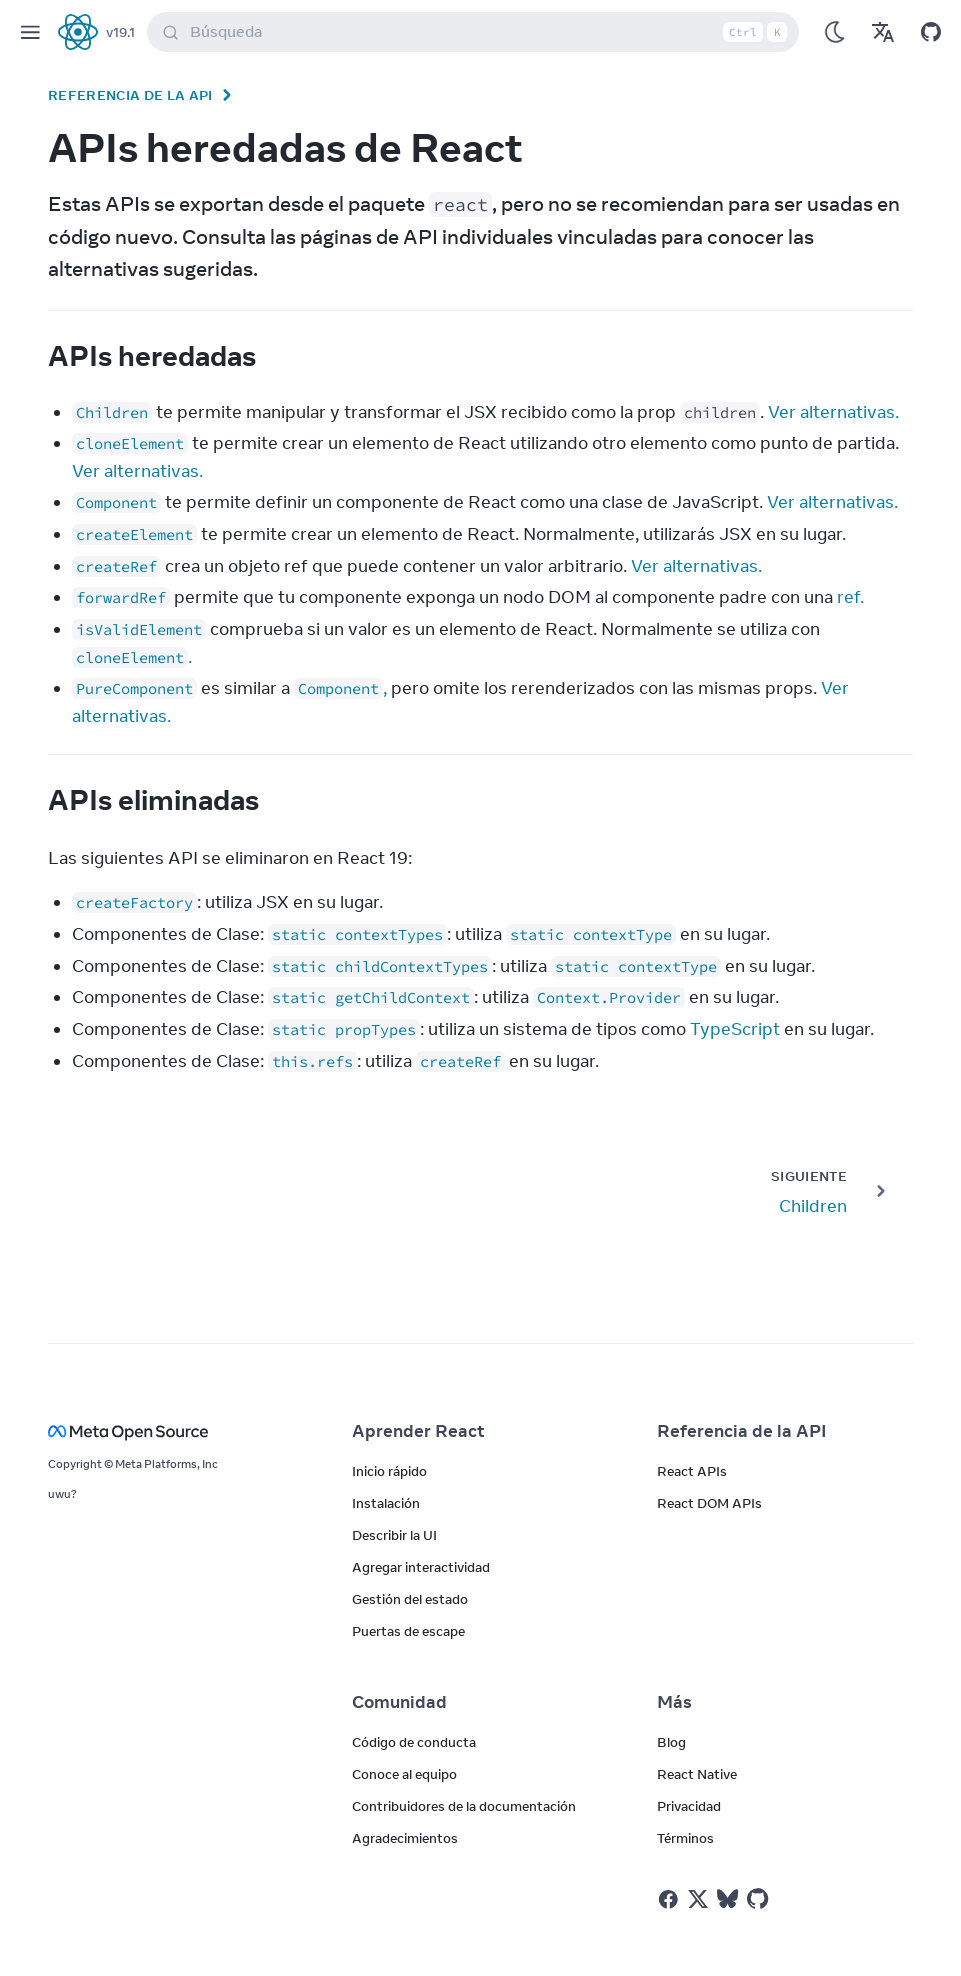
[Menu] (30, 32)
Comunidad (399, 1702)
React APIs (692, 1471)
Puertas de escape (408, 1631)
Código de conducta (414, 1742)
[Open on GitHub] (931, 32)
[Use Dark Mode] (835, 32)
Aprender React (418, 1431)
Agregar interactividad (421, 1567)
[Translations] (883, 32)
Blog (671, 1742)
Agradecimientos (405, 1838)
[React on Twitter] (698, 1899)
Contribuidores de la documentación (464, 1806)
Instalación (386, 1503)
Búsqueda (477, 32)
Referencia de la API (130, 95)
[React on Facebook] (668, 1899)
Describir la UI (394, 1535)
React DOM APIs (709, 1503)
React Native (697, 1774)
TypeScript (735, 1029)
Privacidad (689, 1806)
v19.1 (120, 32)
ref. (850, 597)
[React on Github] (760, 1899)
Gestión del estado (410, 1599)
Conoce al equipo (404, 1774)
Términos (685, 1838)
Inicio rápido (389, 1471)
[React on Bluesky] (727, 1898)
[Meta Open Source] (176, 1431)
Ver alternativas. (833, 412)
